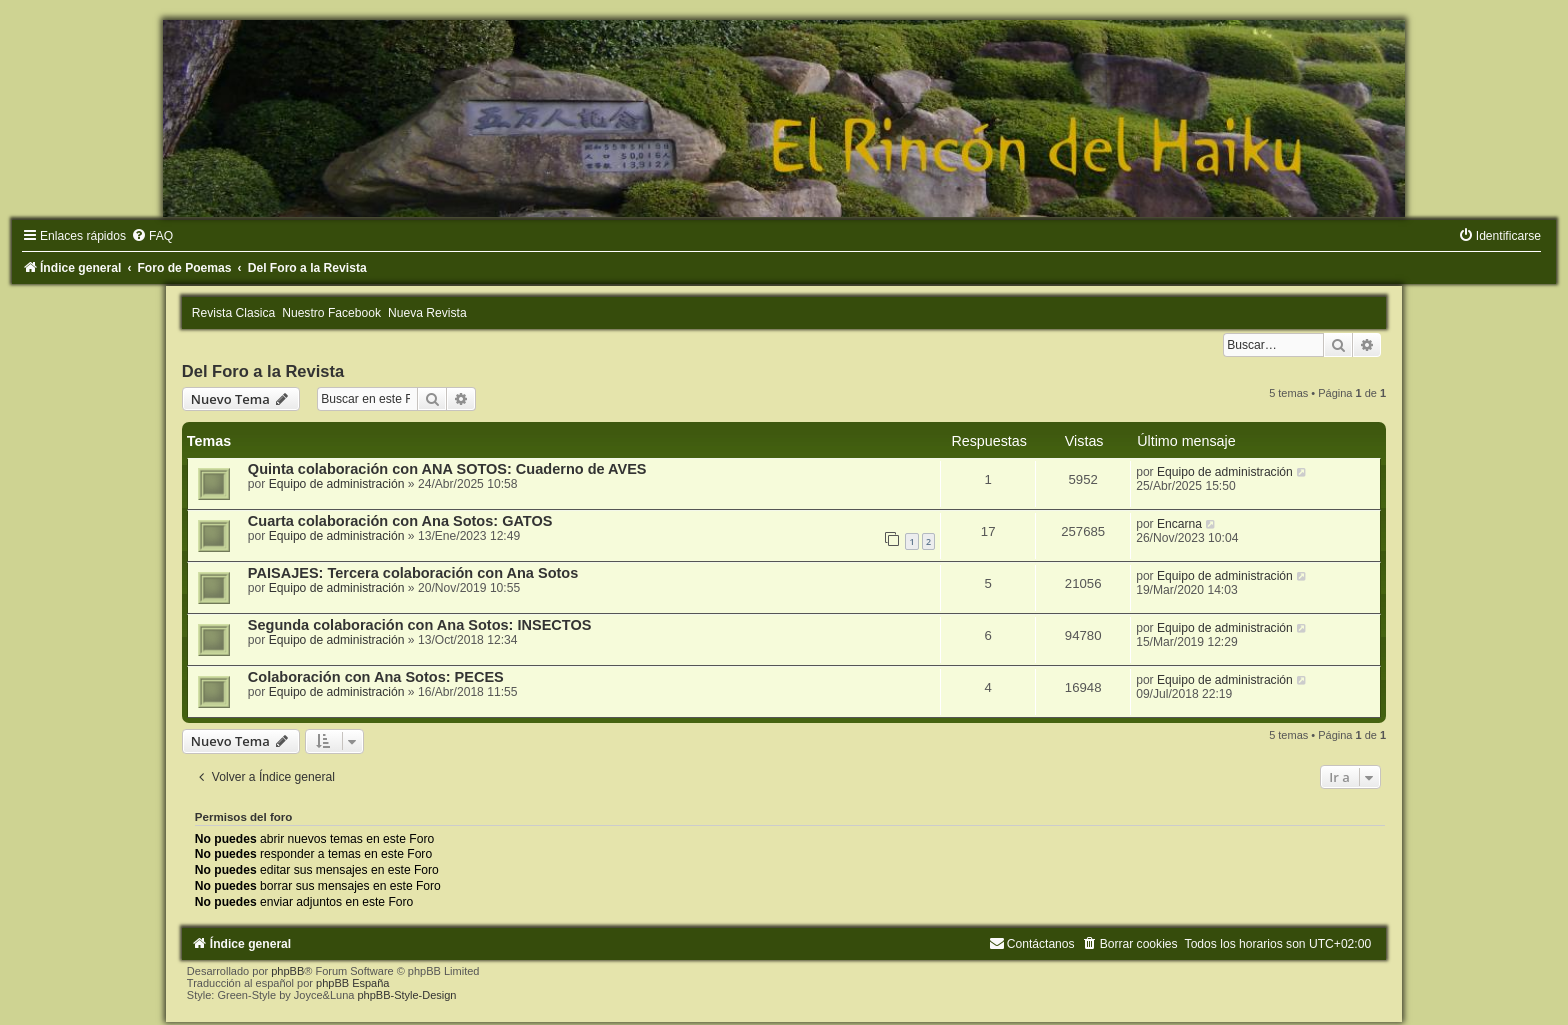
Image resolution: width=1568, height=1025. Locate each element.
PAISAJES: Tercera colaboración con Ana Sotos (413, 573)
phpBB (287, 971)
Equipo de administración (337, 484)
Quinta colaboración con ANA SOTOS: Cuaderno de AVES (447, 469)
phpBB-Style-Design (406, 995)
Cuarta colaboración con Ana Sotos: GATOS (400, 521)
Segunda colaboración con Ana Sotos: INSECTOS (420, 625)
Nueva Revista (427, 313)
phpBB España (352, 983)
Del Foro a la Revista (263, 371)
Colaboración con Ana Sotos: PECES (376, 677)
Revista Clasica (233, 313)
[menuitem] (152, 236)
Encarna (1179, 524)
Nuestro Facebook (331, 313)
